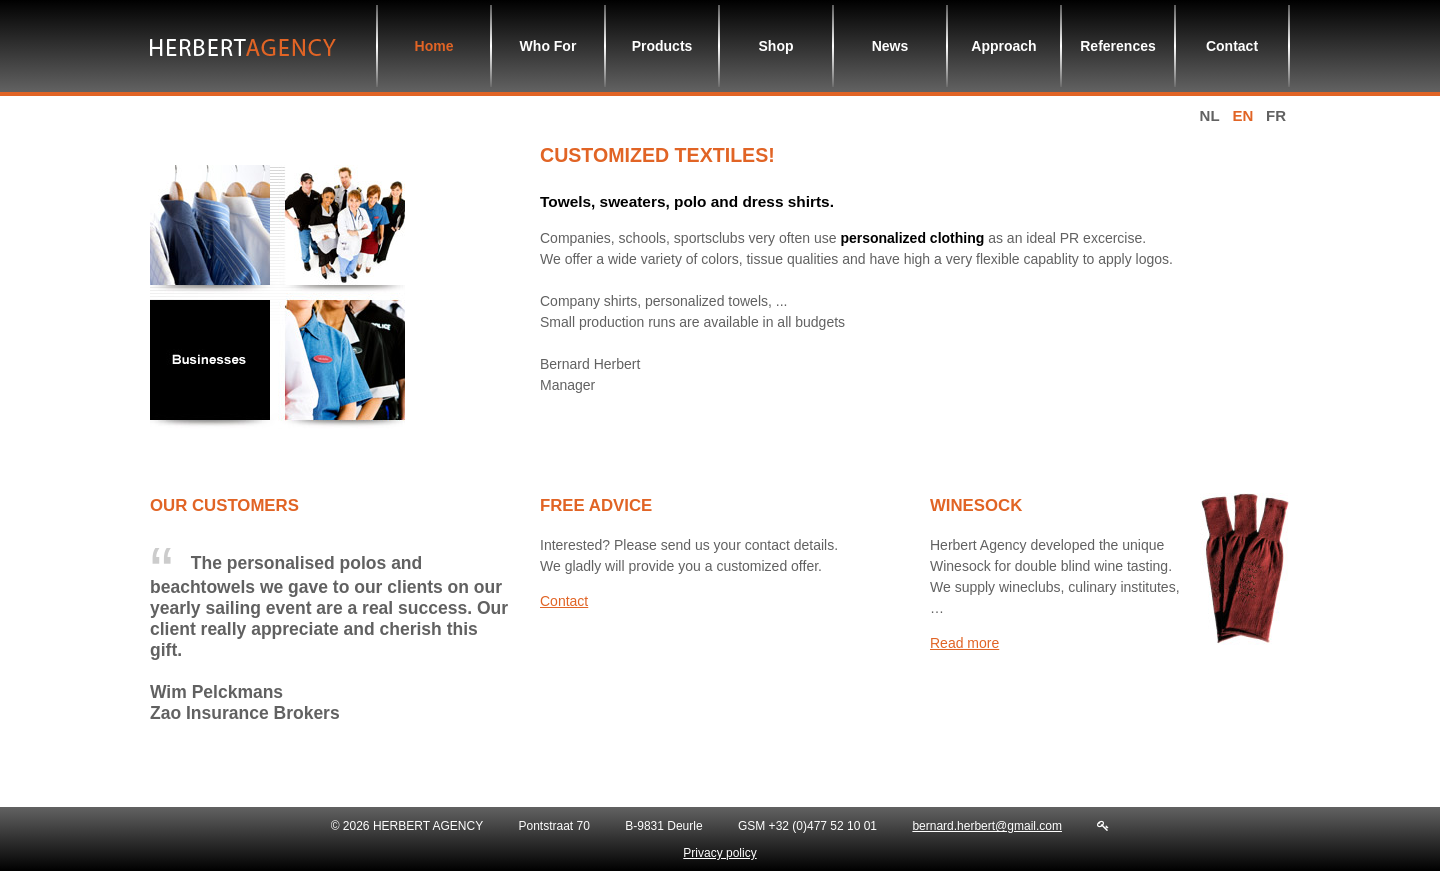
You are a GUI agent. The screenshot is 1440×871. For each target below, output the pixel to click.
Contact (1232, 46)
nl (1210, 115)
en (1242, 115)
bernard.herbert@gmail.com (987, 826)
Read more (964, 643)
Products (662, 46)
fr (1276, 115)
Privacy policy (719, 853)
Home (434, 46)
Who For (548, 46)
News (890, 46)
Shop (776, 46)
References (1118, 46)
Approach (1003, 46)
